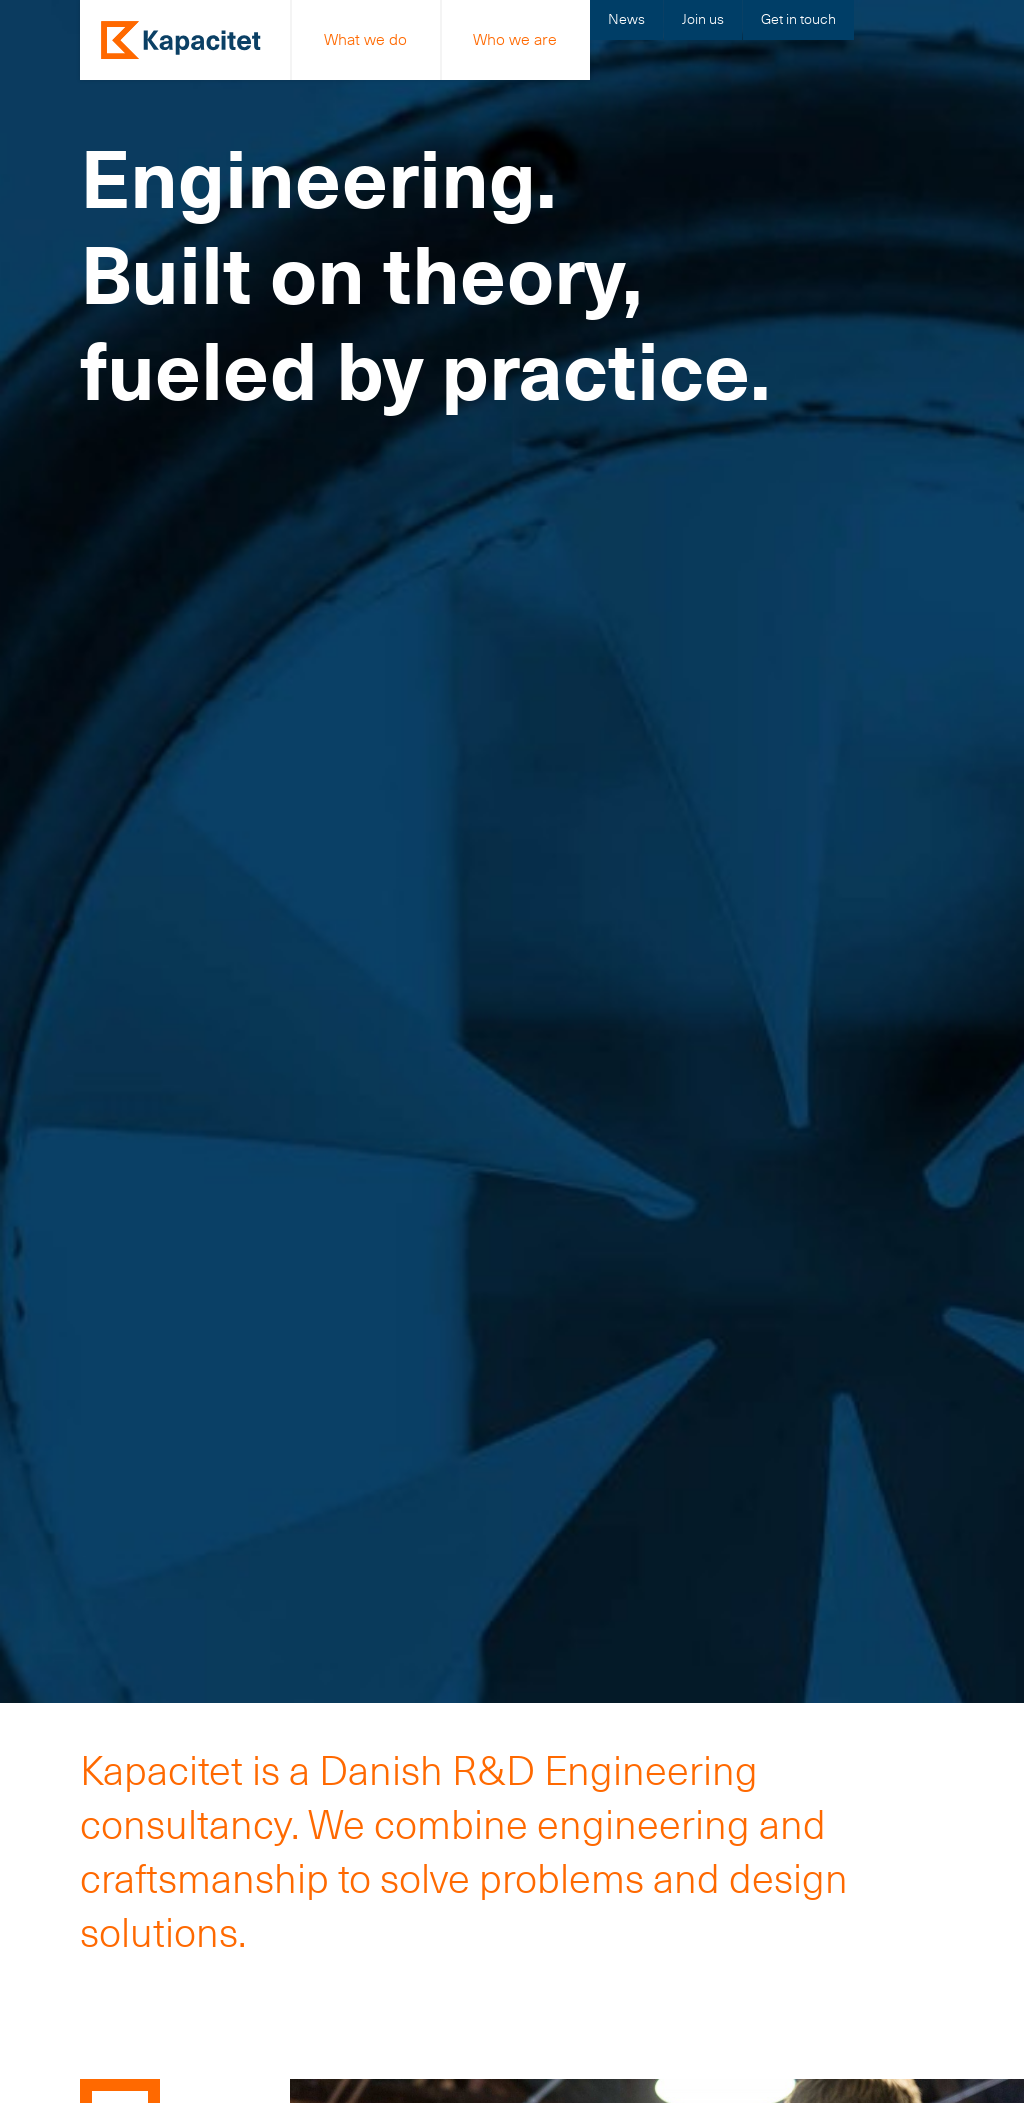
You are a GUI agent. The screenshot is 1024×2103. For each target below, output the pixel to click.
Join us (703, 19)
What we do (365, 39)
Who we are (515, 39)
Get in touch (798, 19)
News (626, 19)
